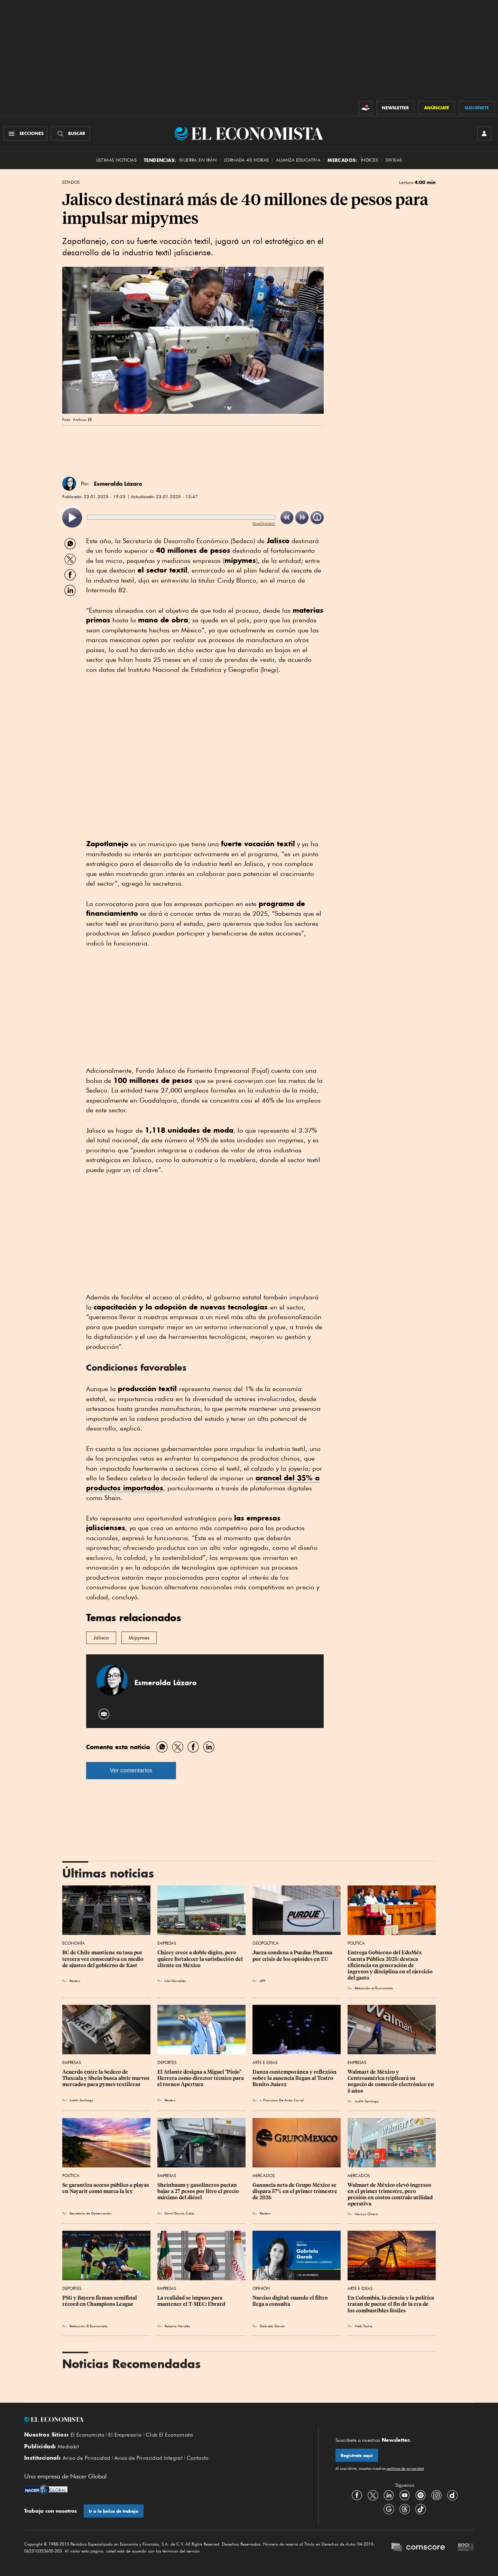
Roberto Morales (177, 2326)
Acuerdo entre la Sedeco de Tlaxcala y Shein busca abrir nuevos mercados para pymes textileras (106, 2078)
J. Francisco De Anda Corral (282, 2100)
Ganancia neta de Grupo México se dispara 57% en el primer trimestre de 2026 (295, 2191)
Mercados (263, 2175)
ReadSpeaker (263, 523)
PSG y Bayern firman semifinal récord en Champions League (100, 2301)
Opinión (261, 2288)
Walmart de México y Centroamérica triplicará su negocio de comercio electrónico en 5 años (391, 2081)
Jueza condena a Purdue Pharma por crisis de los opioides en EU (292, 1955)
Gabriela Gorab (272, 2326)
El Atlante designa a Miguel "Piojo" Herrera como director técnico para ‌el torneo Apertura (201, 2078)
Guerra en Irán (197, 160)
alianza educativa (298, 160)
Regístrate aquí (357, 2455)
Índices (369, 160)
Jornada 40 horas (246, 160)
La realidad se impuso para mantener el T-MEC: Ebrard (191, 2301)
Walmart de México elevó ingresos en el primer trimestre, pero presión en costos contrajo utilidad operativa (391, 2194)
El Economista (87, 2435)
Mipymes (139, 1638)
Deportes (166, 2062)
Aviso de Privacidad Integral (148, 2458)
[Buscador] (70, 133)
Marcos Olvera (366, 2214)
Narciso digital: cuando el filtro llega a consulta (290, 2301)
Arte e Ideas (264, 2062)
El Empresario (125, 2435)
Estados (71, 182)
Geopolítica (265, 1943)
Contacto (198, 2458)
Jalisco (101, 1638)
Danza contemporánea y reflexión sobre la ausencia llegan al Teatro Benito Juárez (295, 2078)
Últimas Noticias (116, 160)
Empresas (166, 1943)
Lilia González (175, 1981)
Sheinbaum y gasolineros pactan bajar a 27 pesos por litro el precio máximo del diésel (198, 2191)
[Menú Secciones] (25, 133)
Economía (73, 1943)
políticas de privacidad (405, 2468)
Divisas (394, 160)
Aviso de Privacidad (87, 2458)
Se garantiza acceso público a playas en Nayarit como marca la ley (106, 2188)
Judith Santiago (81, 2100)
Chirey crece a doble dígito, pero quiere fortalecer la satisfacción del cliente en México (200, 1958)
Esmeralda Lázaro (118, 484)
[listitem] (72, 518)
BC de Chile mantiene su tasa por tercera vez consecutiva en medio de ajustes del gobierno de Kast (103, 1958)
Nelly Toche (363, 2326)
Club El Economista (169, 2435)
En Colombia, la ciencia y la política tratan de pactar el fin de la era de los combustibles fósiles (391, 2304)
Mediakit (68, 2446)
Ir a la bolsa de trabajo (113, 2511)
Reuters (75, 1981)
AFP (262, 1981)
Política (356, 1943)
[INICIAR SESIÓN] (484, 133)
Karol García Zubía (179, 2213)
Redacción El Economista (89, 2326)
